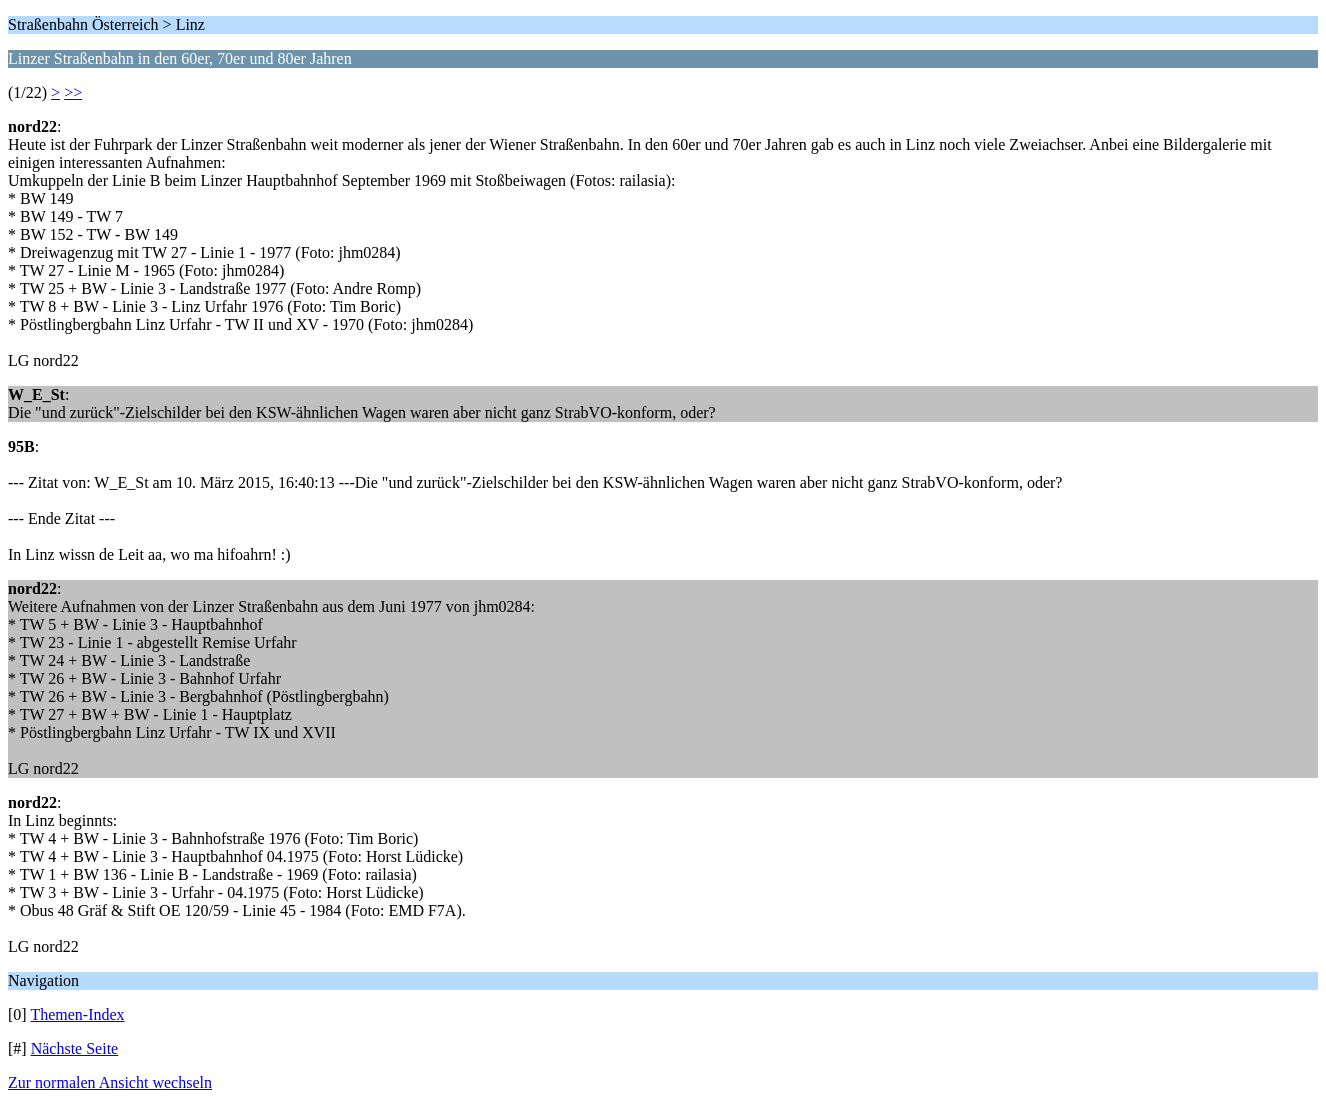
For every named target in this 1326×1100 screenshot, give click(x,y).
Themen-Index (77, 1014)
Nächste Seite (75, 1048)
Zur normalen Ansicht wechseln (110, 1082)
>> (73, 92)
